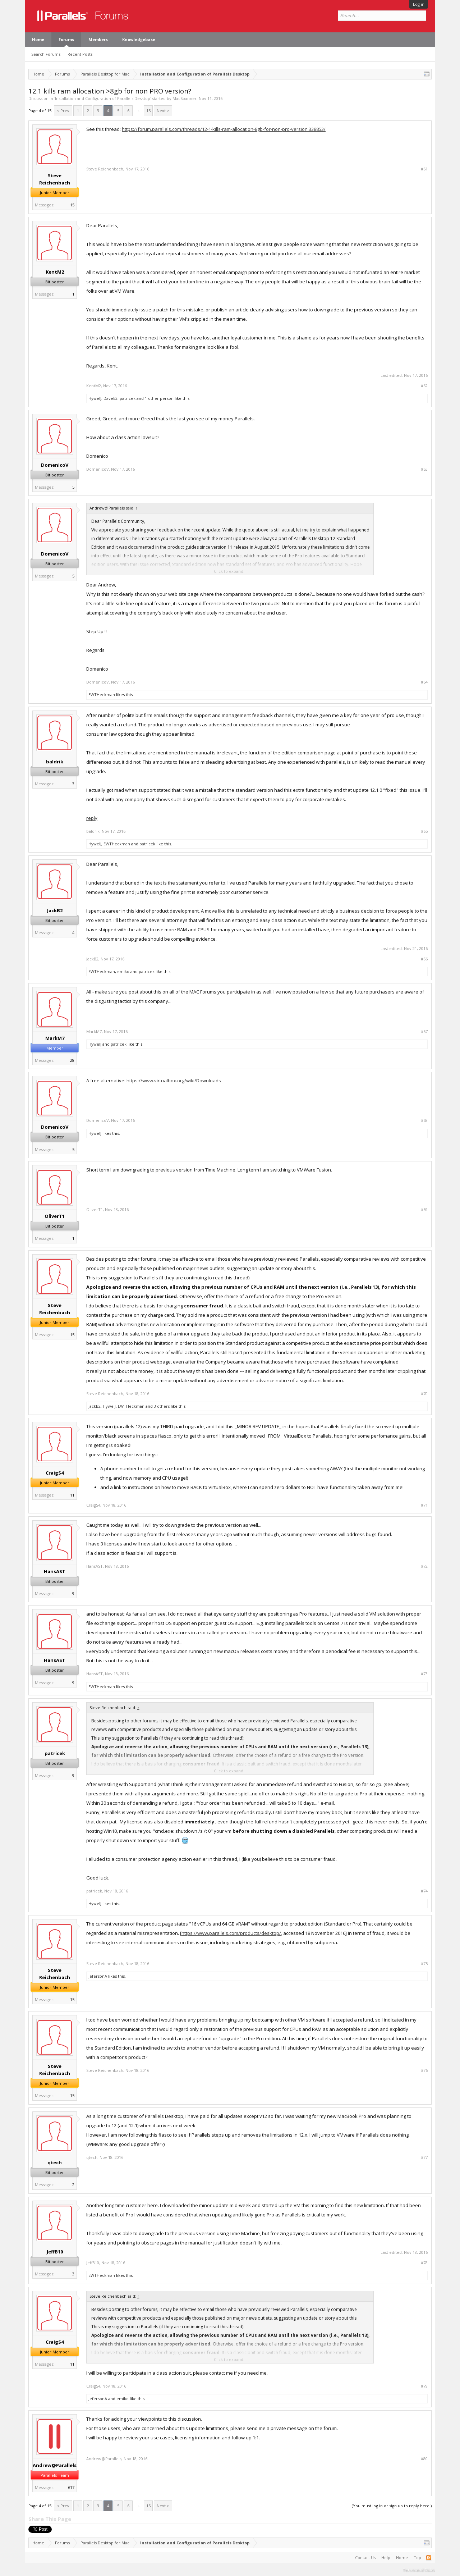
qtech (54, 2162)
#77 (424, 2157)
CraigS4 (55, 1473)
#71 (424, 1505)
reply (91, 818)
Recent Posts (80, 54)
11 (72, 1495)
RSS (429, 2558)
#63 (424, 469)
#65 (424, 831)
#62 (424, 385)
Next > (163, 110)
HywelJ (94, 398)
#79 (424, 2386)
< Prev (63, 110)
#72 (424, 1566)
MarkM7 (54, 1038)
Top (417, 2557)
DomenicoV (54, 465)
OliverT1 (55, 1216)
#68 (424, 1120)
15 (148, 110)
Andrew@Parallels (55, 2465)
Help (385, 2557)
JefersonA (97, 1976)
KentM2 (55, 272)
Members (98, 39)
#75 (424, 1963)
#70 (424, 1393)
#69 (424, 1209)
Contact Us (365, 2557)
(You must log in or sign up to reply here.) (392, 2505)
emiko (123, 971)
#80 (424, 2458)
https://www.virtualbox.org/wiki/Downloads (173, 1080)
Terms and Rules (419, 2569)
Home (38, 39)
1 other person (159, 398)
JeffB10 (55, 2251)
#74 (424, 1891)
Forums (66, 39)
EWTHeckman (101, 694)
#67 (424, 1031)
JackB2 (55, 910)
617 (71, 2487)
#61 (424, 169)
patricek (127, 398)
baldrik (54, 761)
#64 (424, 682)
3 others (162, 1406)
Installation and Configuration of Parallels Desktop (102, 98)
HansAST (54, 1571)
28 (72, 1060)
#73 (424, 1673)
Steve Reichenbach (54, 179)
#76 (424, 2070)
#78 (424, 2262)
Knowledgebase (138, 39)
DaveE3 (111, 398)
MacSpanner (184, 98)
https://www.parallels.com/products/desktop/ (231, 1933)
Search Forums (45, 54)
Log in (418, 4)
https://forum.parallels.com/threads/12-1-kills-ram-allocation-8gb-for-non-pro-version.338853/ (224, 129)
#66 (424, 959)
